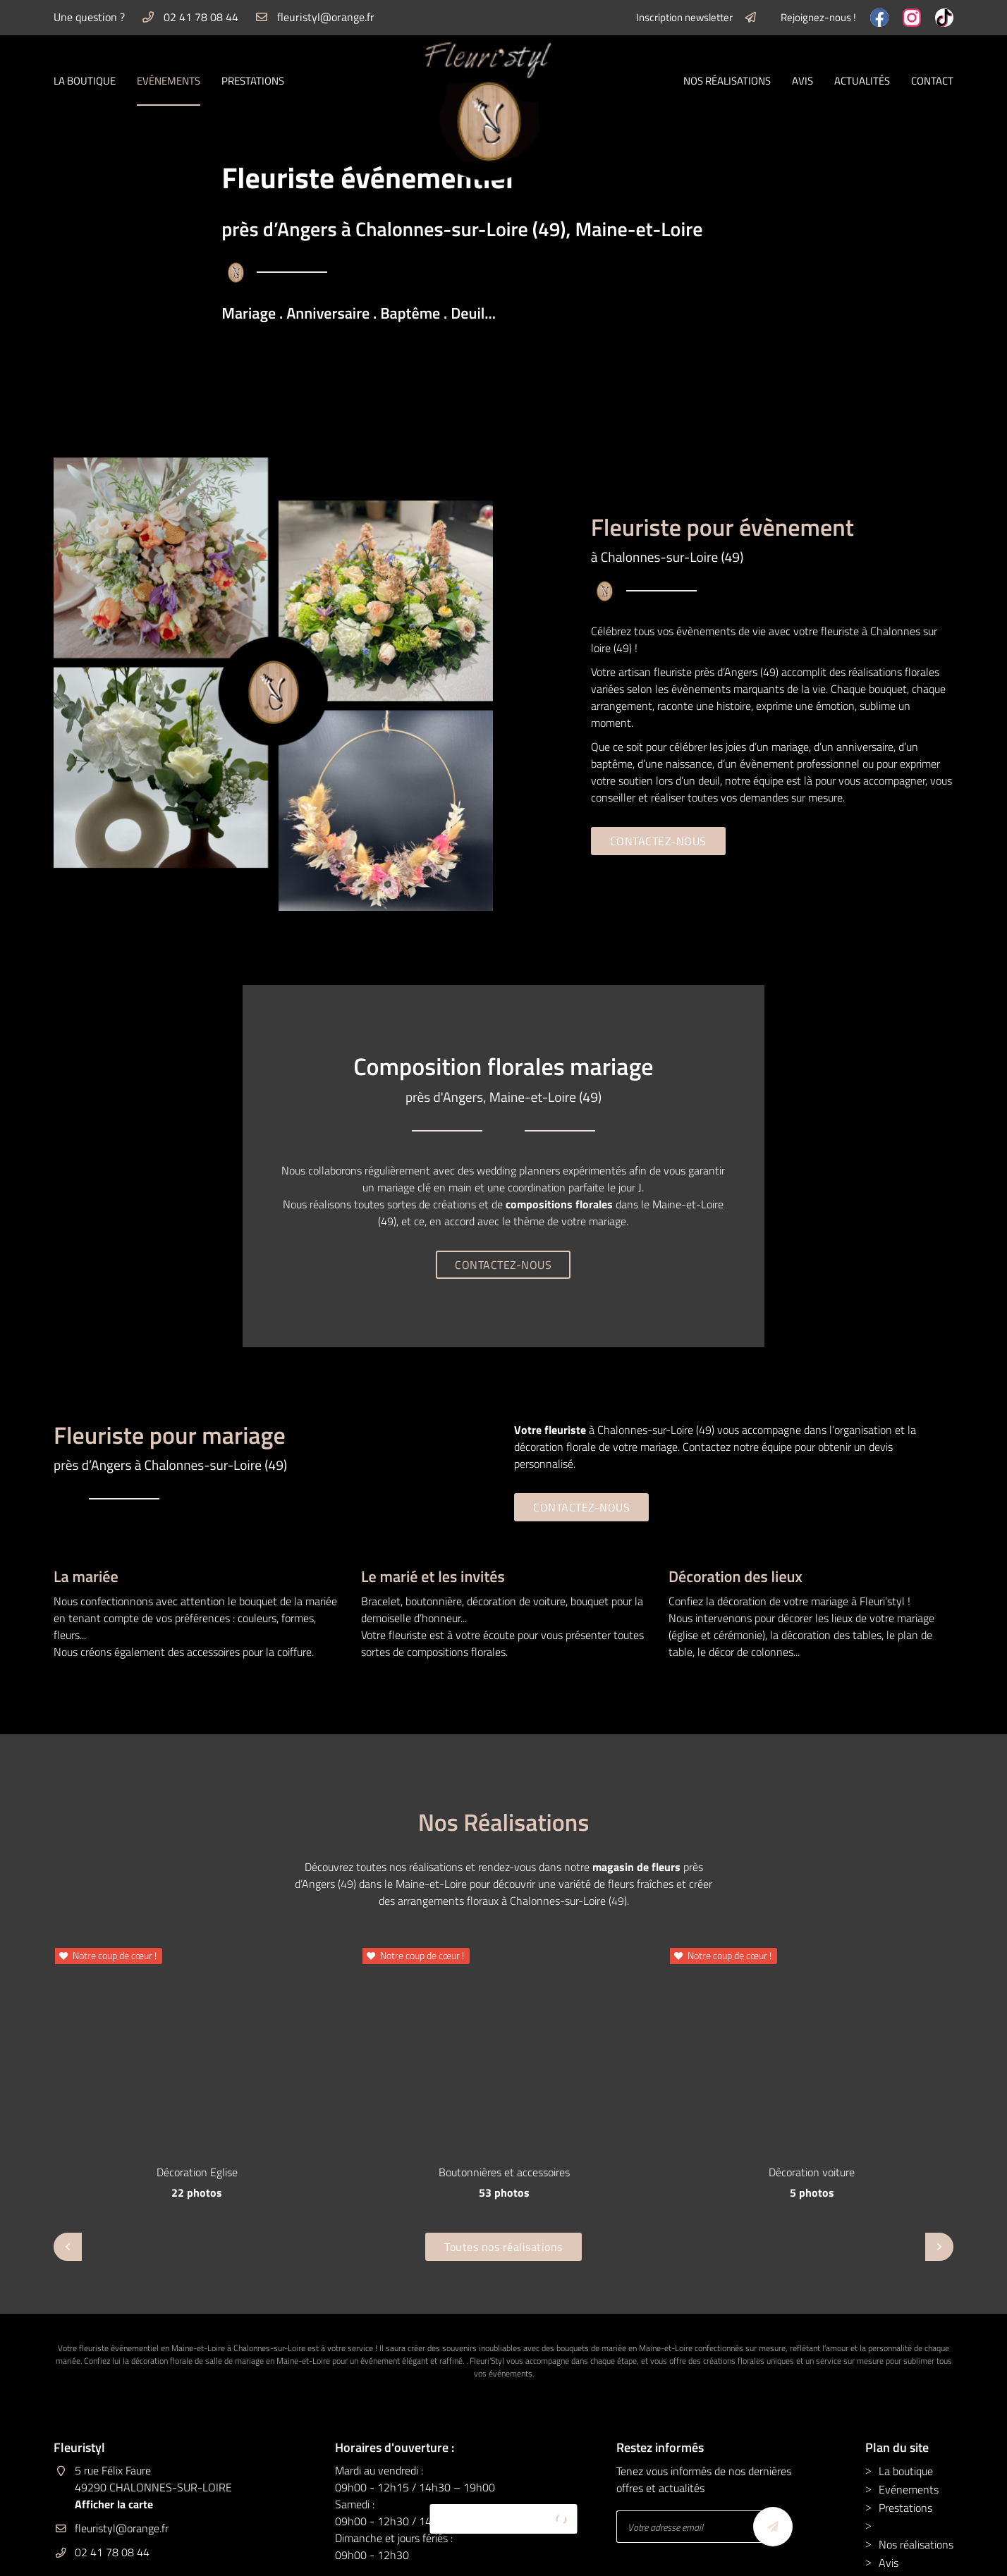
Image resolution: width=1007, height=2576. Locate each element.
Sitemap (536, 2556)
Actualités (862, 81)
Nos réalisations (727, 81)
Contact (932, 81)
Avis (802, 81)
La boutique (85, 81)
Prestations (252, 81)
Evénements (168, 81)
